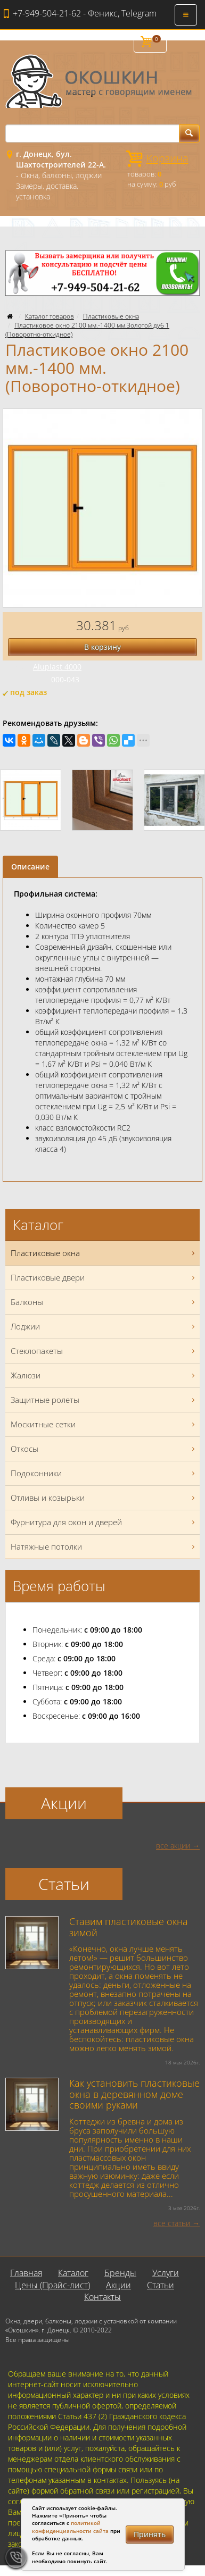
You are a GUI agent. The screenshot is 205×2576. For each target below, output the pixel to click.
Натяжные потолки (104, 1547)
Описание (30, 867)
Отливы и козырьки (104, 1498)
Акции (118, 2285)
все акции (173, 1846)
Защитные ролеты (104, 1400)
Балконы (104, 1302)
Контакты (102, 2297)
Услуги (165, 2273)
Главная (26, 2273)
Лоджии (104, 1327)
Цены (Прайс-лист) (52, 2285)
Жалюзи (104, 1375)
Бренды (120, 2273)
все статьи (171, 2223)
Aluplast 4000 (57, 667)
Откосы (104, 1449)
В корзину (102, 647)
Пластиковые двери (104, 1278)
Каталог (73, 2273)
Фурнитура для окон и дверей (104, 1522)
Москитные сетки (104, 1424)
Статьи (160, 2285)
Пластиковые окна (111, 316)
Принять (150, 2534)
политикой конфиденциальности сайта (70, 2526)
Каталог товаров (49, 316)
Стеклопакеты (104, 1351)
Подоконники (104, 1473)
